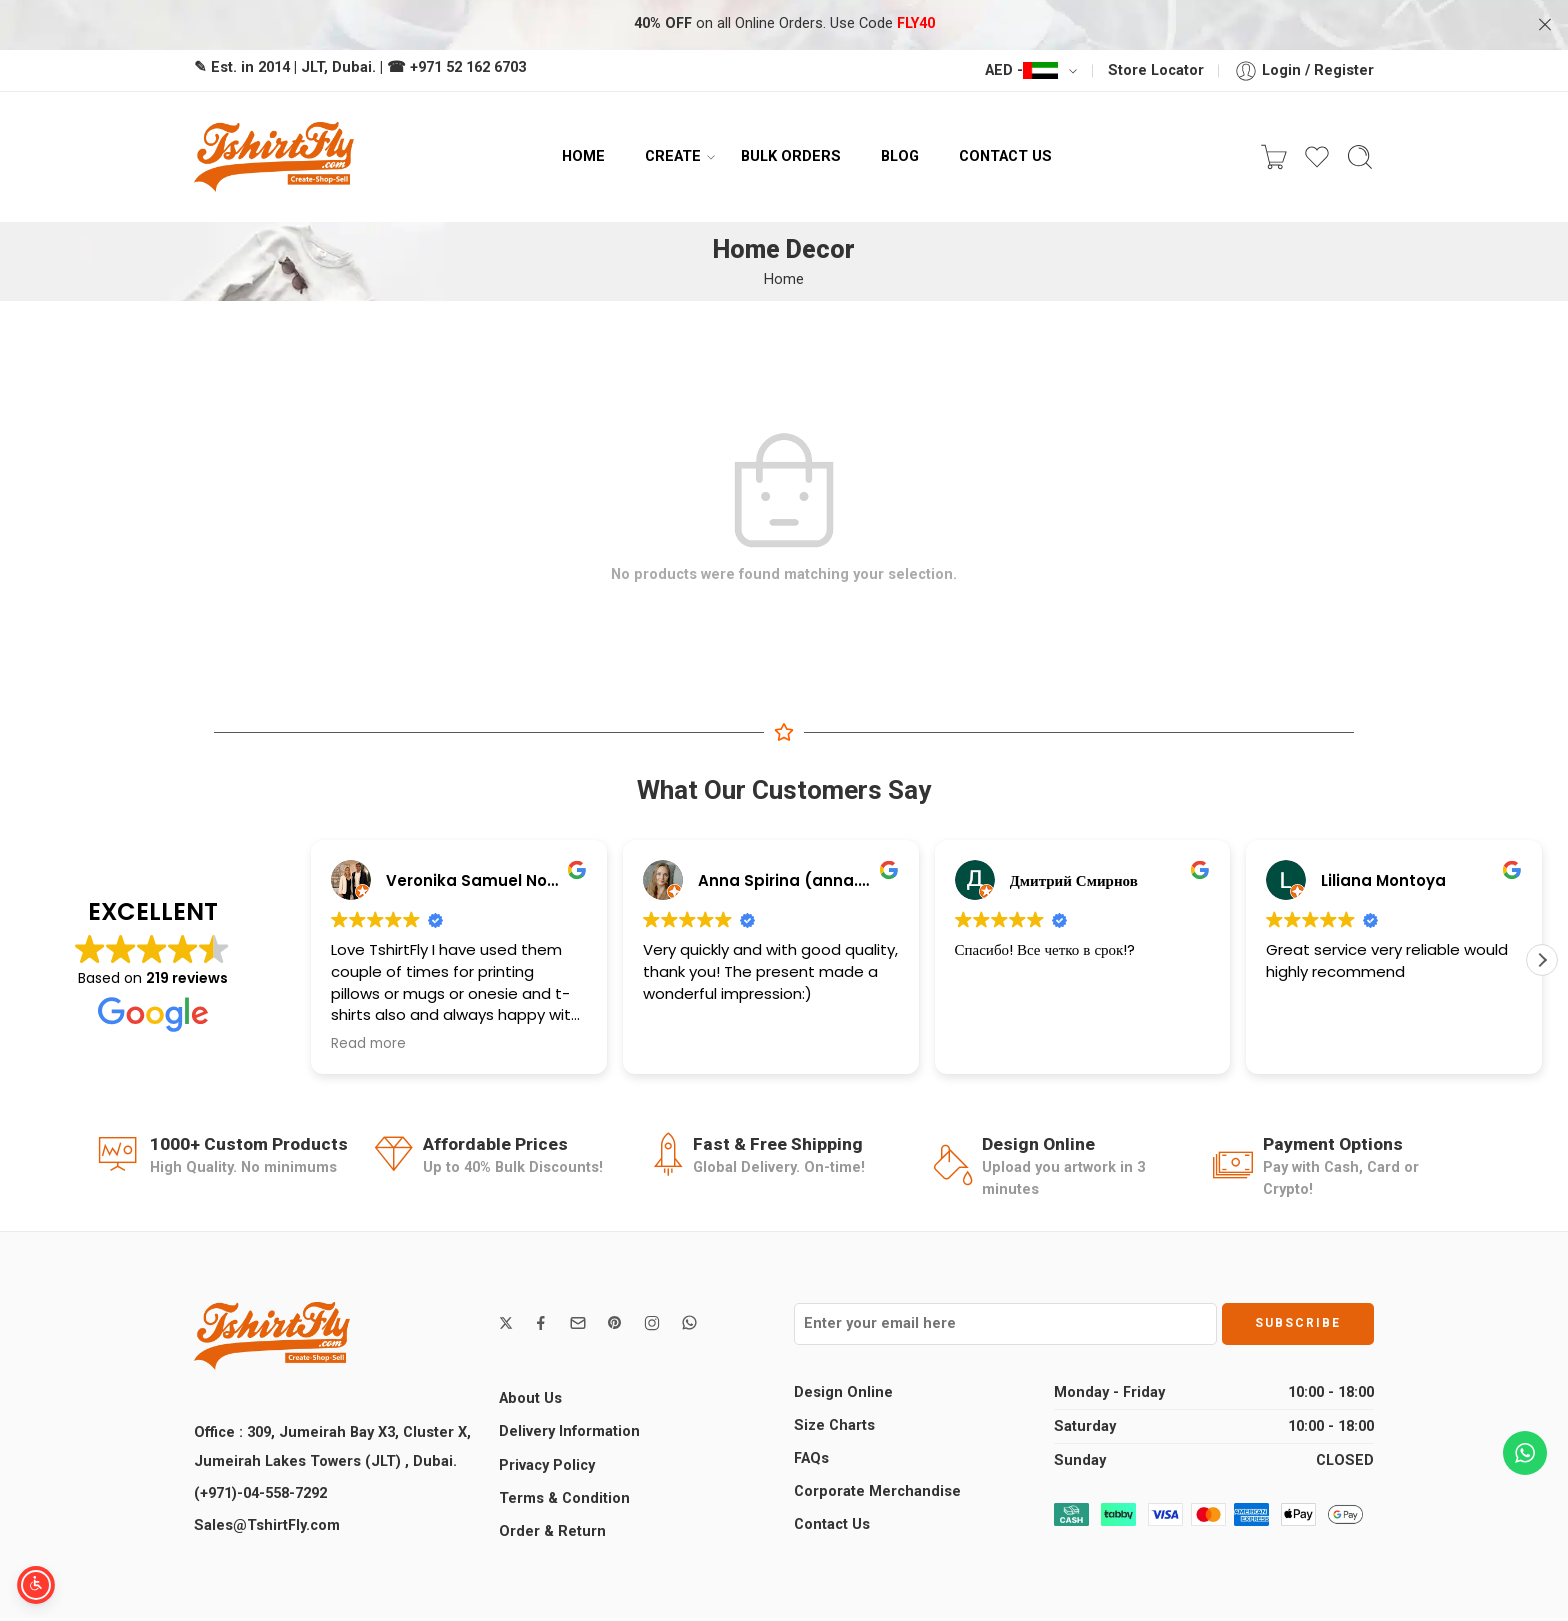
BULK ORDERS (791, 156)
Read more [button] (368, 1044)
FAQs (811, 1458)
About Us (530, 1398)
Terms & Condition (564, 1498)
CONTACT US (1005, 156)
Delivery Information (569, 1431)
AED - (1021, 71)
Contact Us (832, 1524)
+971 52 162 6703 (468, 67)
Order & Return (552, 1531)
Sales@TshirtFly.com (267, 1525)
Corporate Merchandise (877, 1491)
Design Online (843, 1392)
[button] (1542, 960)
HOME (583, 156)
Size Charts (834, 1425)
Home (784, 279)
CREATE (673, 157)
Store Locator (1156, 70)
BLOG (900, 156)
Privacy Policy (547, 1465)
